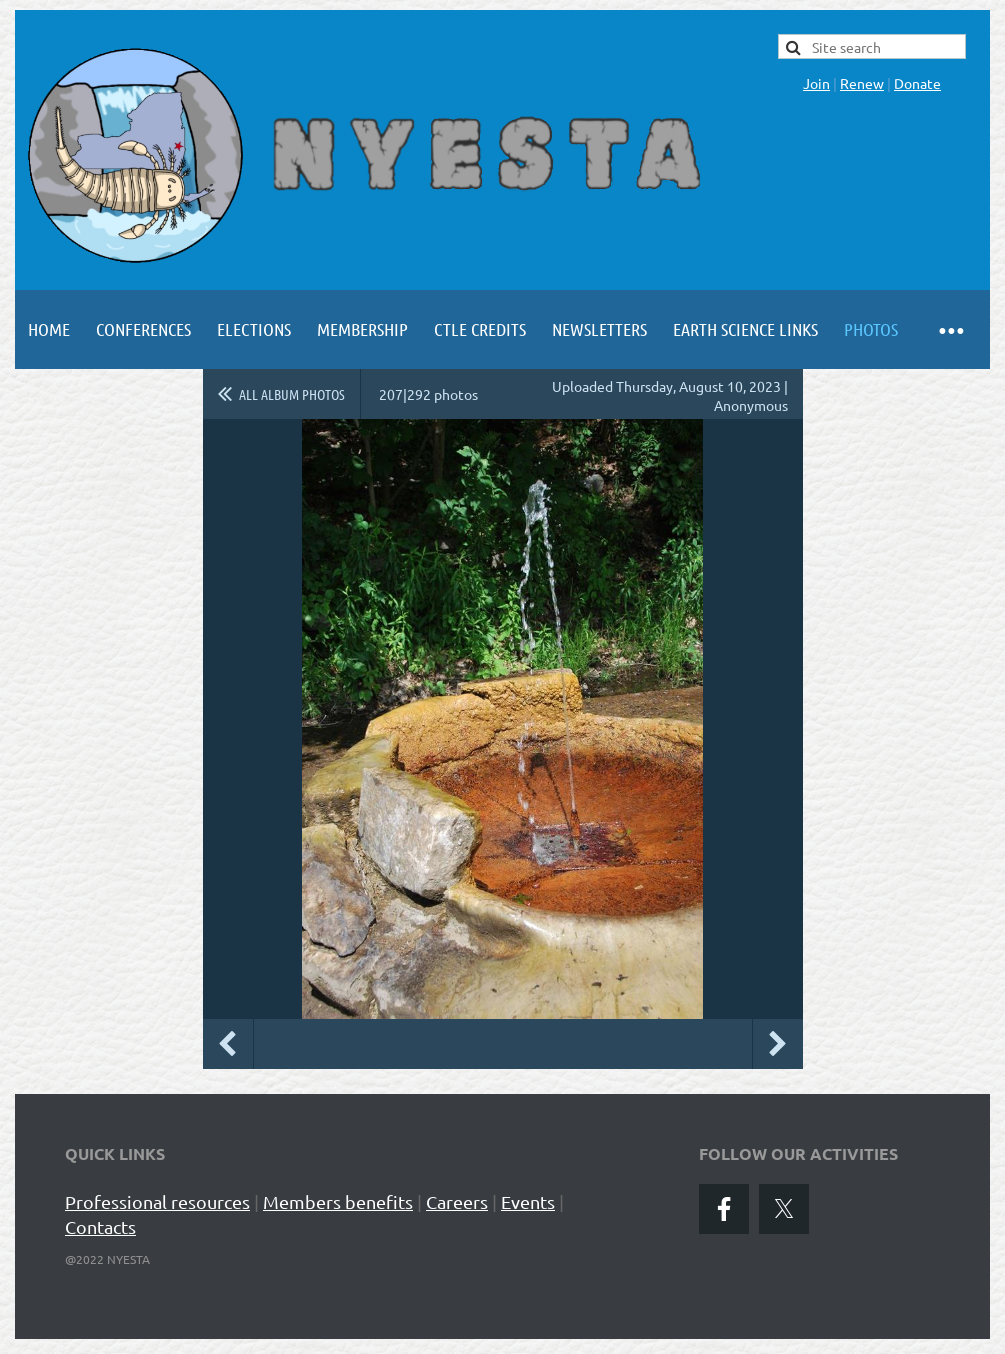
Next (778, 1044)
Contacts (100, 1226)
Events (528, 1201)
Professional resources (157, 1201)
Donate (917, 83)
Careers (457, 1201)
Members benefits (338, 1201)
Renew (862, 83)
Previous (228, 1044)
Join (816, 83)
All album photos (292, 394)
